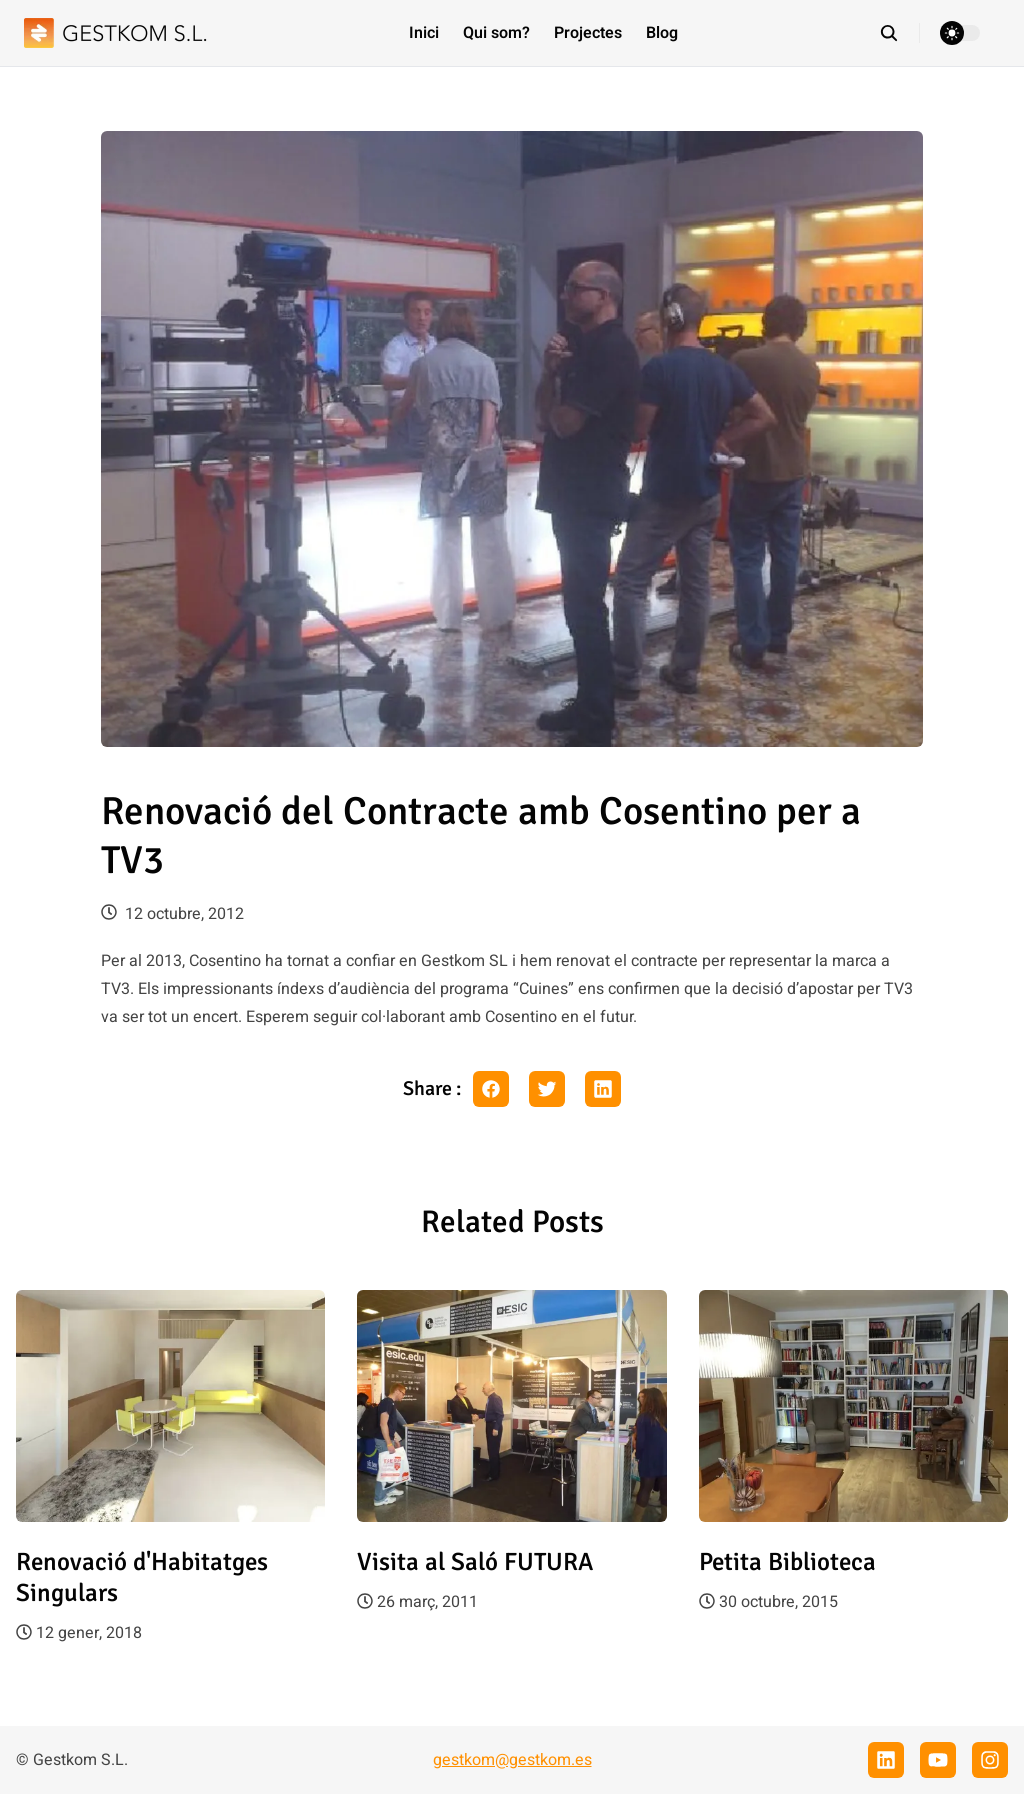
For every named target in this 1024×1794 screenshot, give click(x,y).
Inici (424, 33)
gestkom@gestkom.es (512, 1760)
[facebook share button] (491, 1089)
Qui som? (496, 33)
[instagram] (990, 1760)
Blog (662, 33)
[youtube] (938, 1760)
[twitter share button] (547, 1089)
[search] (899, 33)
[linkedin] (886, 1760)
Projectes (588, 33)
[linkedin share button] (603, 1089)
